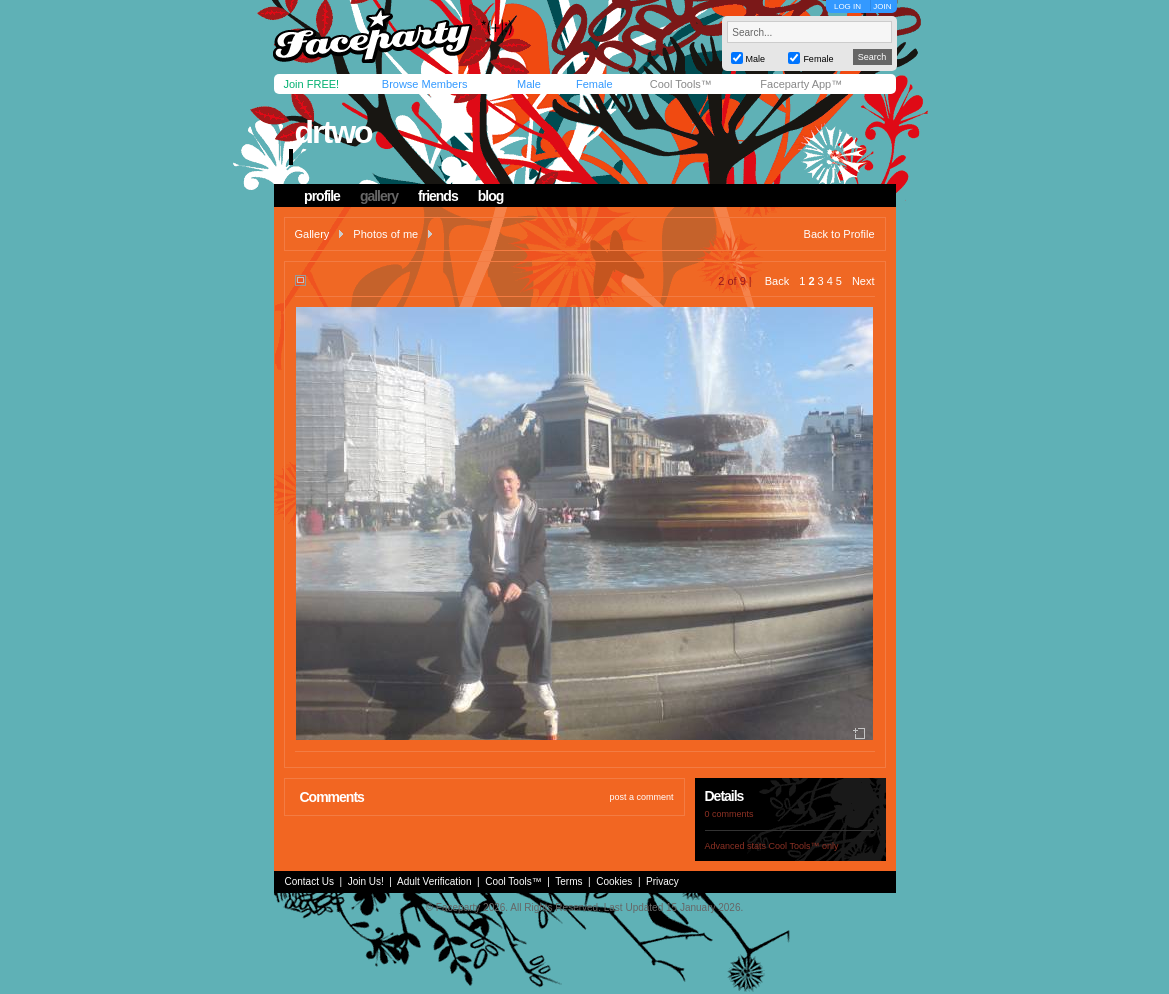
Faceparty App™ (801, 84)
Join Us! (366, 881)
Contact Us (309, 881)
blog (491, 196)
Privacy (662, 881)
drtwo (332, 132)
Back (777, 281)
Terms (568, 881)
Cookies (614, 881)
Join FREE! (312, 84)
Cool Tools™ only (804, 846)
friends (438, 196)
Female (594, 84)
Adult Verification (434, 881)
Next (863, 281)
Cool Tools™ (681, 84)
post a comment (641, 797)
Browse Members (425, 84)
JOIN (882, 6)
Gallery (312, 234)
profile (322, 196)
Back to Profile (839, 234)
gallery (379, 196)
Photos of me (385, 234)
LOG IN (847, 6)
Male (529, 84)
